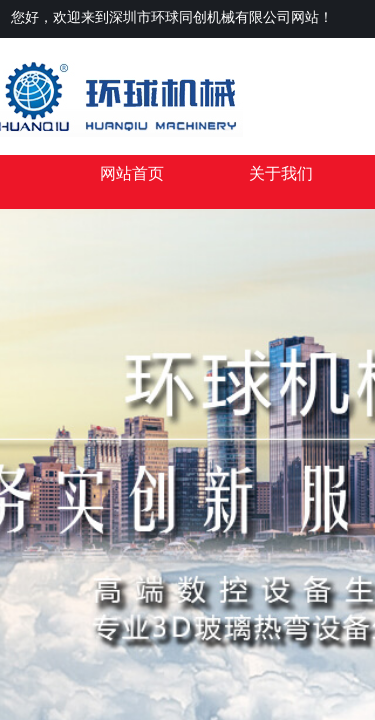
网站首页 (132, 173)
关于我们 (281, 173)
